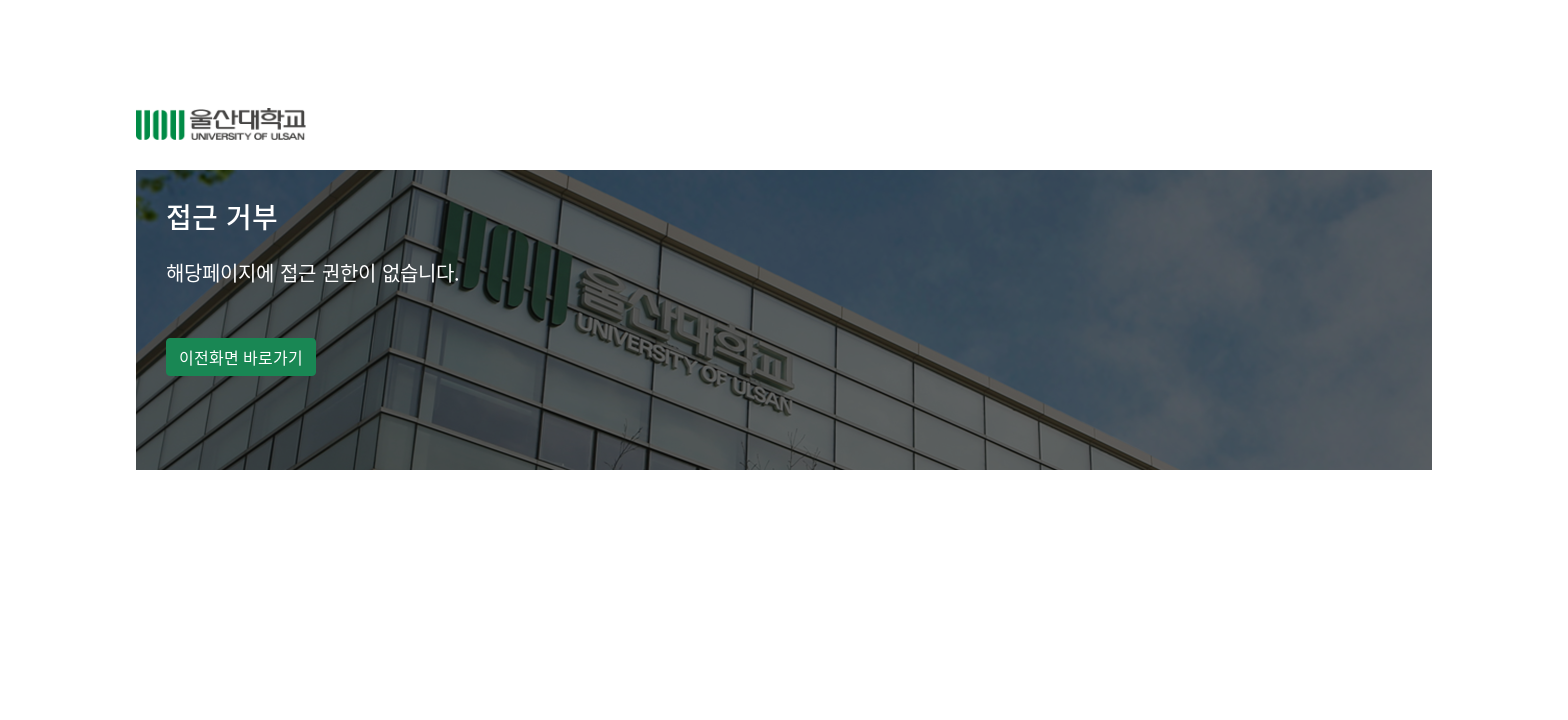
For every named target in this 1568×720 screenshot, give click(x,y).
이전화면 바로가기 (241, 357)
